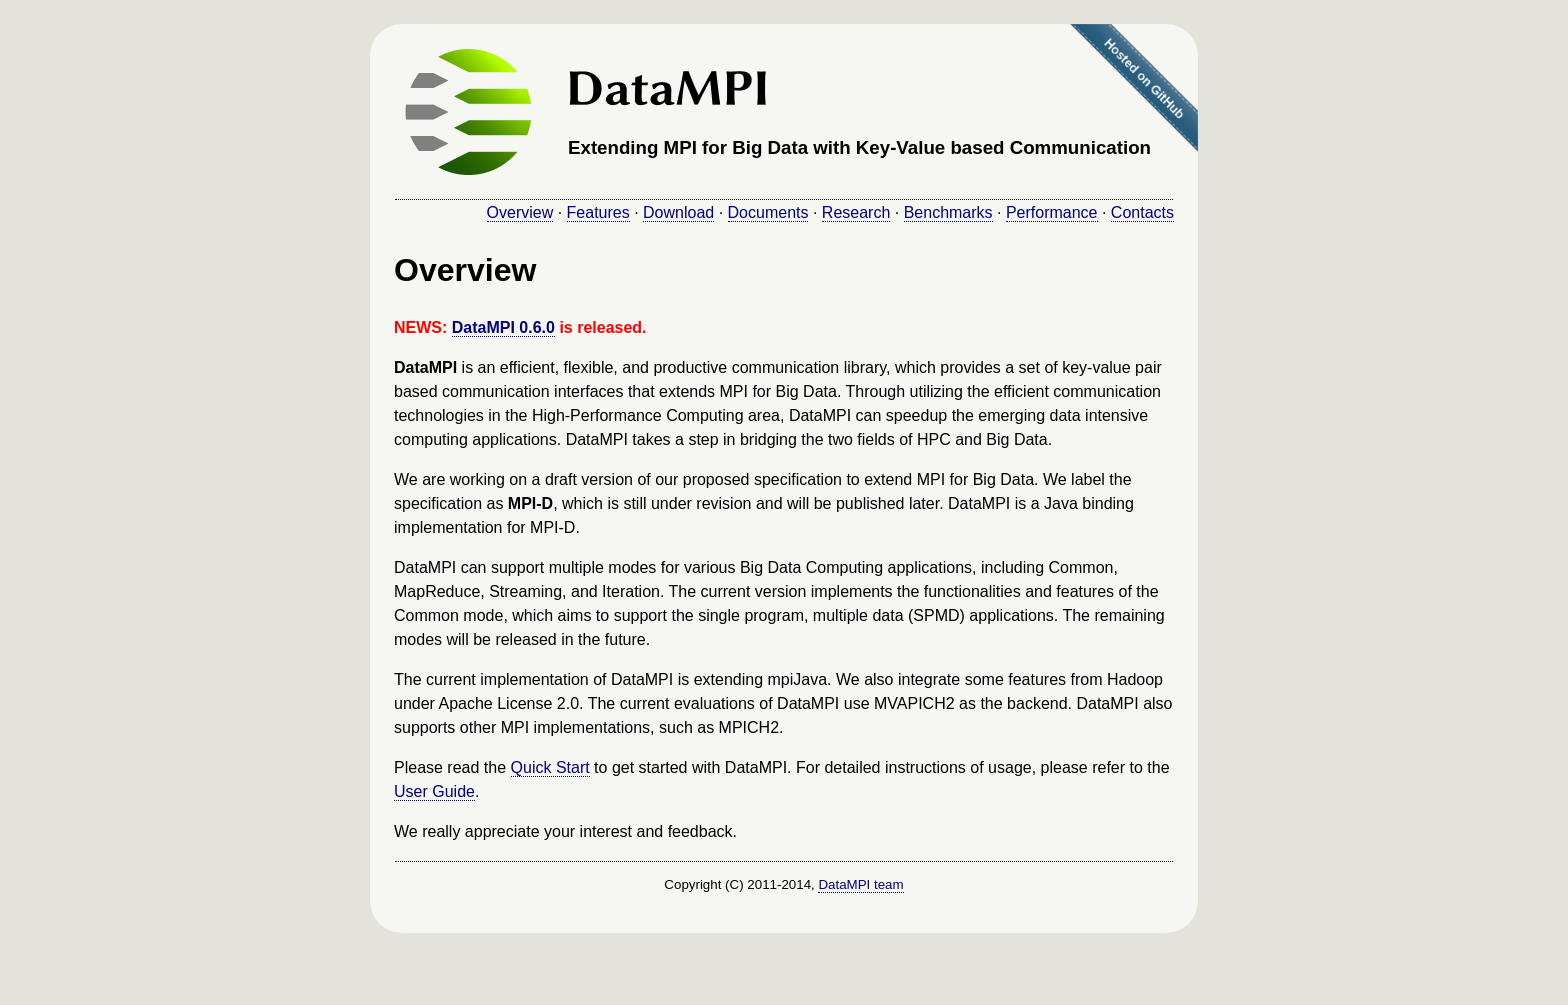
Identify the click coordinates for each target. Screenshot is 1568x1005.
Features (598, 212)
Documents (768, 212)
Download (678, 212)
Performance (1052, 212)
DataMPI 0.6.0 (503, 327)
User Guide (434, 791)
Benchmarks (948, 212)
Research (856, 212)
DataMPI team (860, 884)
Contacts (1142, 212)
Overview (520, 212)
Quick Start (550, 767)
